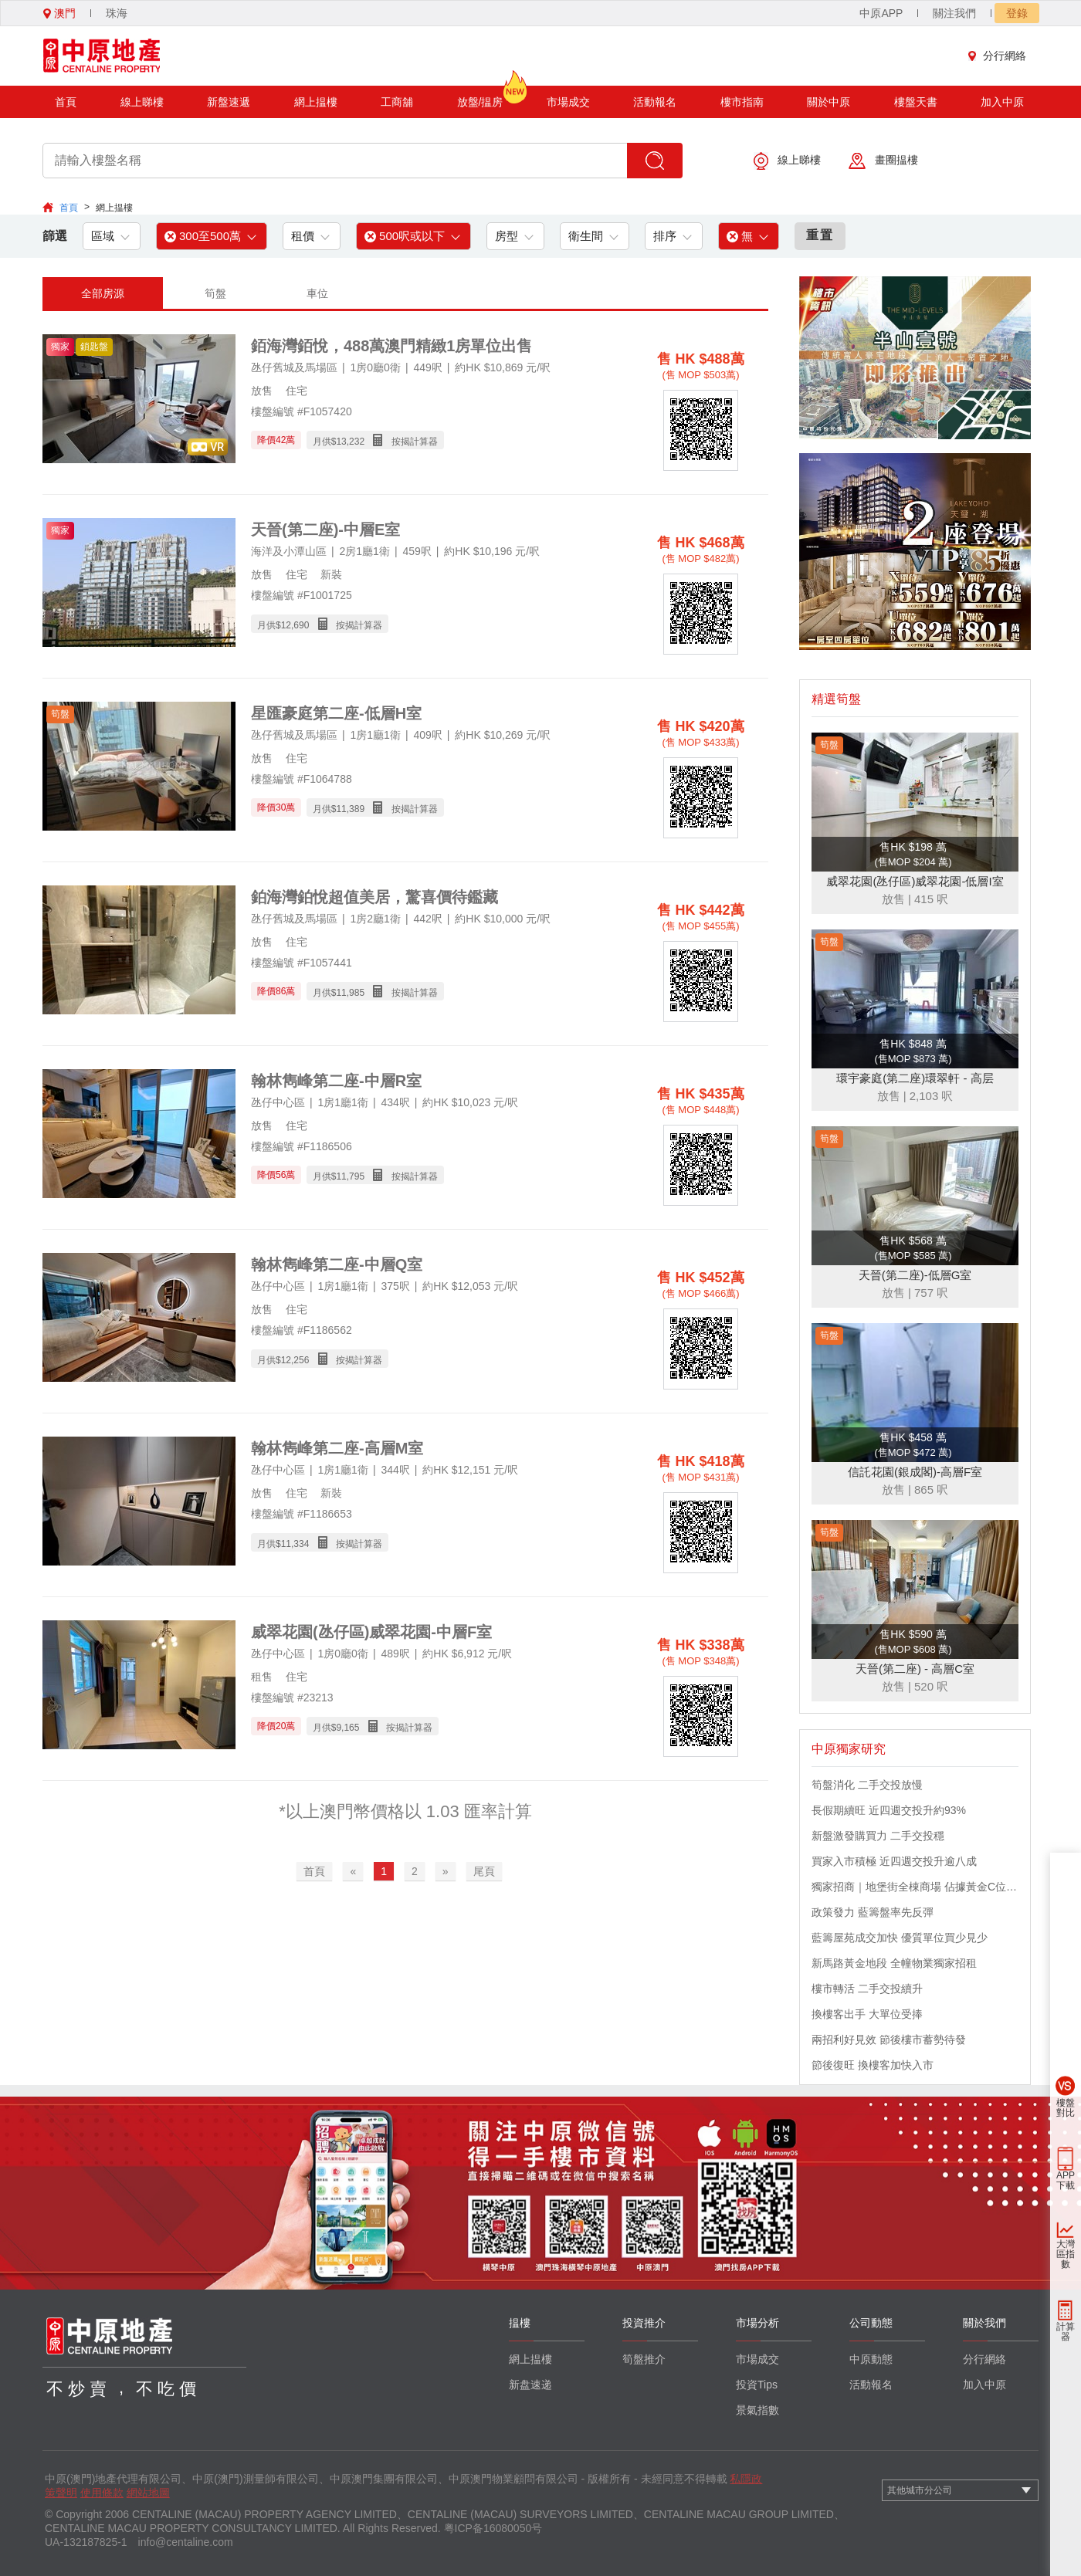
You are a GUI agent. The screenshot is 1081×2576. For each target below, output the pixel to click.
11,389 (350, 809)
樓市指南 (742, 102)
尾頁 (484, 1871)
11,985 (350, 992)
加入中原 (1002, 102)
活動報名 (654, 102)
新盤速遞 (228, 102)
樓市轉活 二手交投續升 (867, 1988)
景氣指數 (757, 2410)
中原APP (881, 13)
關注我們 (954, 13)
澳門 (59, 13)
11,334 (295, 1543)
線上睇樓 (142, 102)
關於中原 (828, 102)
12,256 (295, 1360)
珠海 (116, 13)
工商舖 (397, 102)
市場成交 (568, 102)
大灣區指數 (1065, 2254)
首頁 (65, 102)
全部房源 (102, 293)
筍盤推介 (644, 2359)
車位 (317, 293)
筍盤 (215, 293)
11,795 (350, 1176)
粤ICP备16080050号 (493, 2528)
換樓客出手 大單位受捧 (867, 2014)
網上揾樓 (315, 102)
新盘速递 (530, 2384)
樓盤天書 (915, 102)
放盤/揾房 (480, 97)
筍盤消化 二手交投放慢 (867, 1785)
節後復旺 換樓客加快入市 (873, 2065)
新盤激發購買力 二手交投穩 (878, 1836)
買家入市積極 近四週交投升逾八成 (894, 1861)
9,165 (347, 1727)
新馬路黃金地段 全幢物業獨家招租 (894, 1963)
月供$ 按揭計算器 (375, 440)
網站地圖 (148, 2492)
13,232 (350, 441)
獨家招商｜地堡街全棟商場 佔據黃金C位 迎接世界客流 (915, 1886)
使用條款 (102, 2492)
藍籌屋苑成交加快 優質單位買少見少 (900, 1937)
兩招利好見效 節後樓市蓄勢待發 (889, 2039)
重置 (820, 235)
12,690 (295, 625)
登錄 (1017, 13)
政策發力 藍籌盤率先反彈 (873, 1912)
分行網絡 (1000, 55)
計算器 (1065, 2331)
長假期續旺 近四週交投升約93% (889, 1810)
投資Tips (757, 2384)
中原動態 (871, 2359)
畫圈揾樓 (883, 161)
